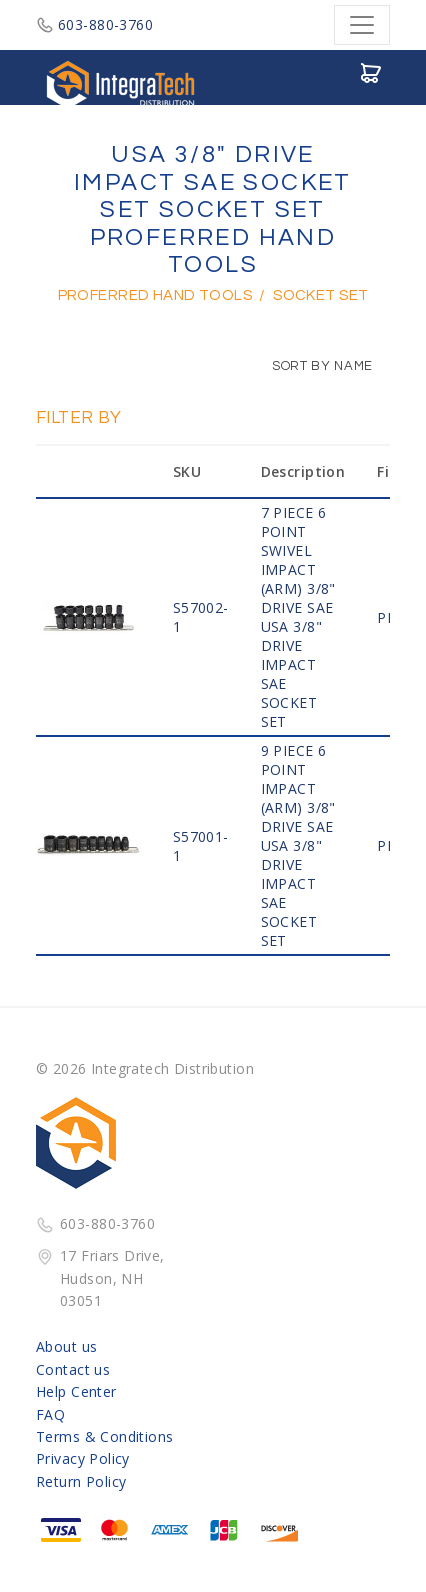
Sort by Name (312, 366)
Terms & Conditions (105, 1436)
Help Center (76, 1391)
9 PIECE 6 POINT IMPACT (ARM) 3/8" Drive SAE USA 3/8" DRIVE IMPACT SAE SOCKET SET (298, 845)
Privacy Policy (83, 1458)
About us (66, 1346)
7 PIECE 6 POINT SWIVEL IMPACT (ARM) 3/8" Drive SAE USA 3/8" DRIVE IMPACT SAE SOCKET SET (298, 617)
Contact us (73, 1369)
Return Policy (81, 1481)
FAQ (50, 1414)
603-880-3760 (94, 24)
